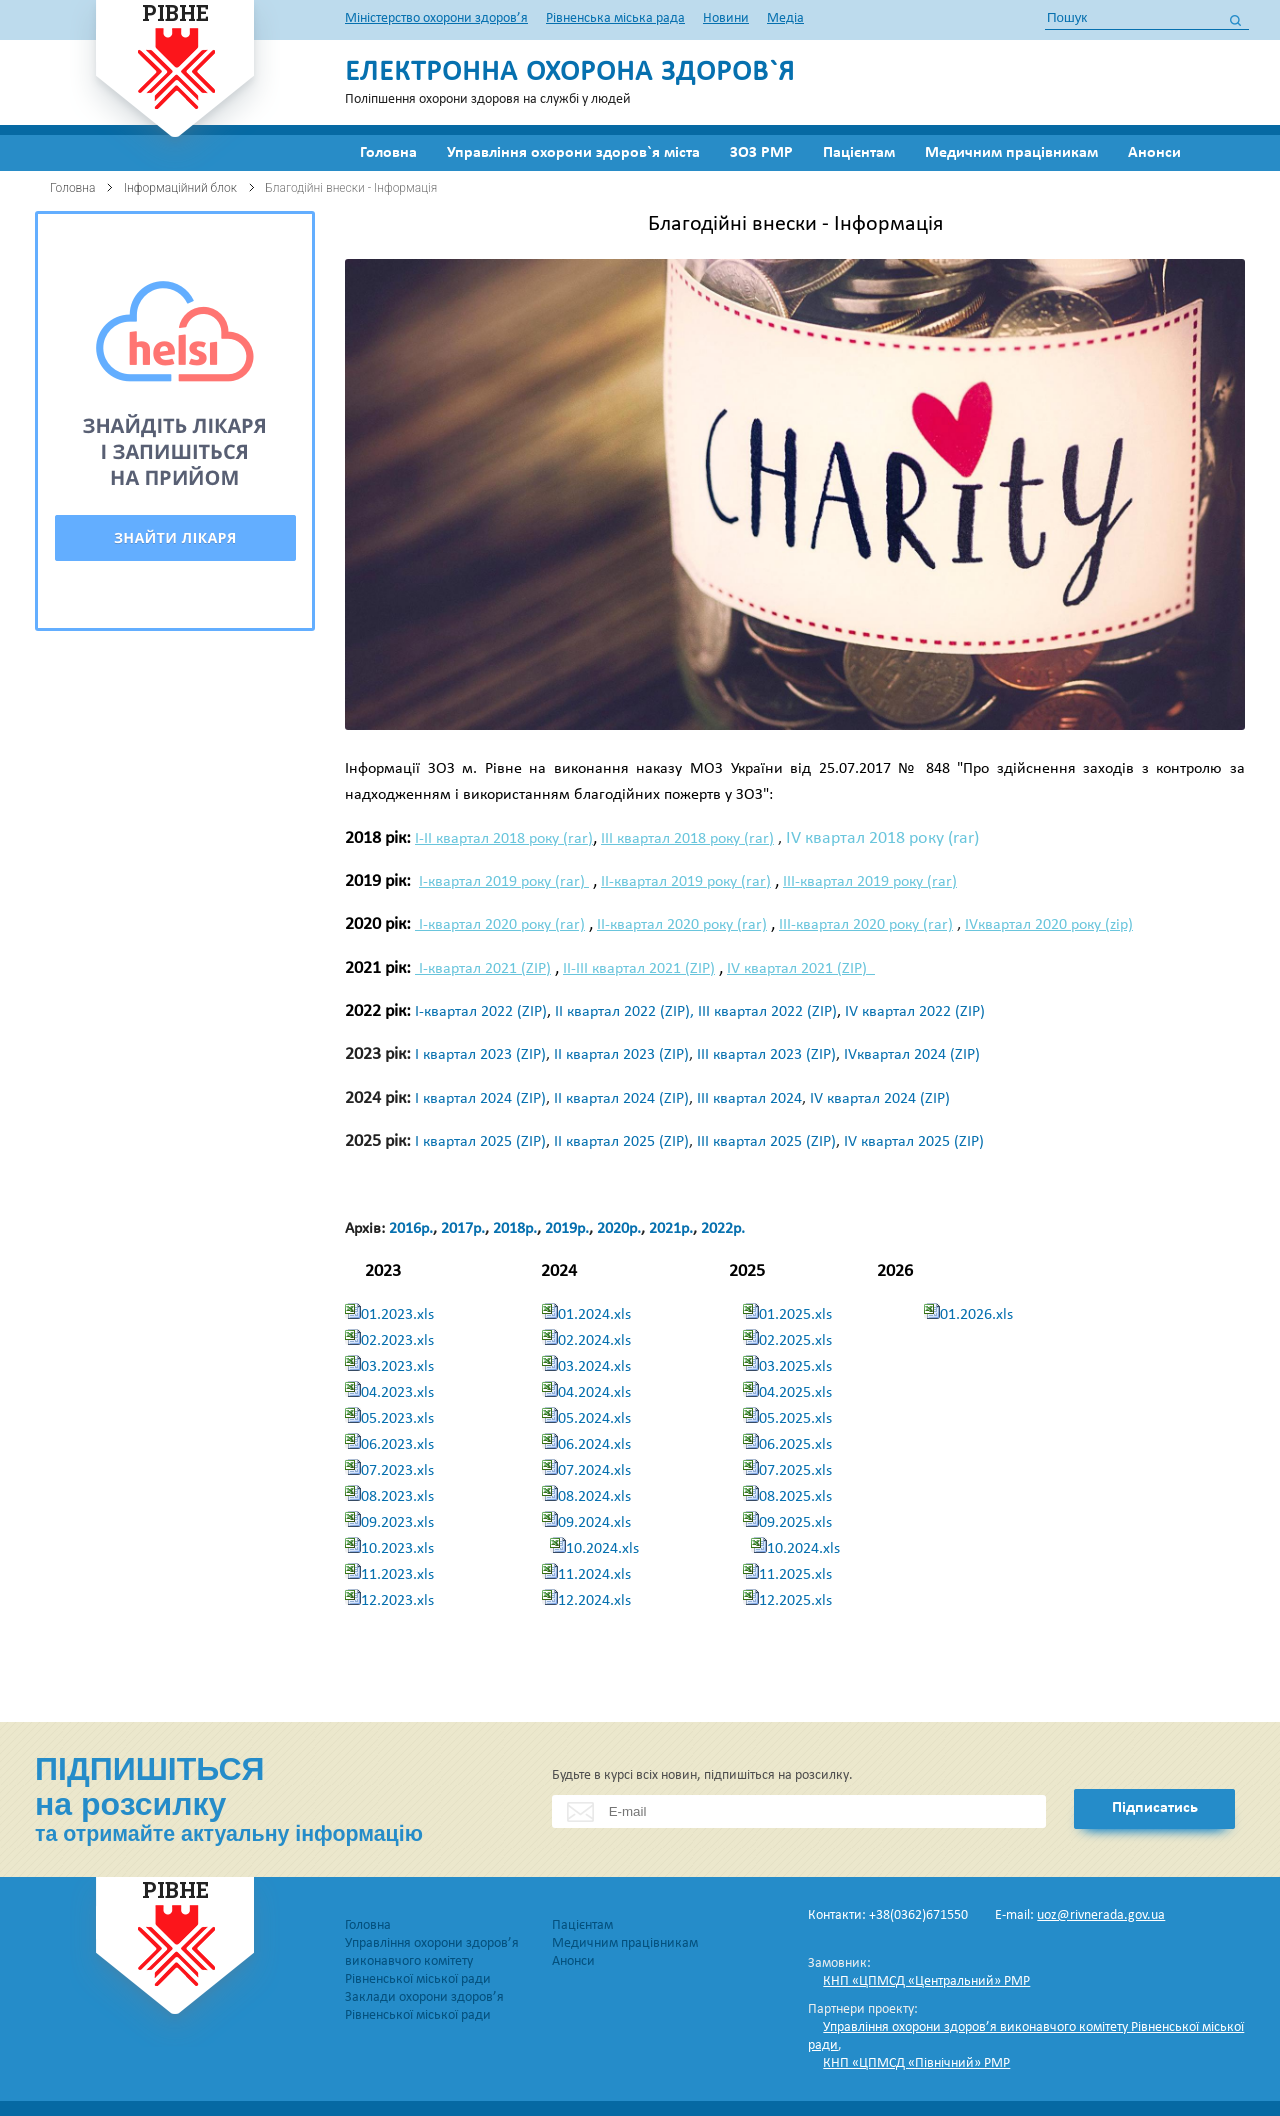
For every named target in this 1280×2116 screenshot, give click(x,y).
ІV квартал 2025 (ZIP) (914, 1142)
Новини (726, 18)
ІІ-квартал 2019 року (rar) (686, 882)
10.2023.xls (397, 1549)
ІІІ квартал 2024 (749, 1099)
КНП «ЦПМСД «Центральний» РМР (926, 1981)
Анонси (1154, 153)
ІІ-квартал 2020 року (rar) (682, 925)
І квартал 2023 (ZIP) (480, 1055)
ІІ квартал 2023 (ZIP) (621, 1055)
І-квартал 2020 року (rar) (500, 925)
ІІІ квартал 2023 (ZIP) (766, 1055)
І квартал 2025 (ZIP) (480, 1142)
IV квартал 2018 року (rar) (882, 838)
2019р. (567, 1229)
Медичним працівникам (1011, 153)
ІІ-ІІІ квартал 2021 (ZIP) (639, 969)
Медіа (785, 18)
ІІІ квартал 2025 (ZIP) (766, 1142)
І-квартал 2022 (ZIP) (481, 1012)
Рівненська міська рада (615, 18)
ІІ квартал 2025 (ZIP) (621, 1142)
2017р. (463, 1229)
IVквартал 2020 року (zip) (1049, 925)
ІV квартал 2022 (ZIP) (915, 1012)
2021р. (671, 1229)
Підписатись (1155, 1808)
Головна (388, 153)
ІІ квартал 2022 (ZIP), (626, 1012)
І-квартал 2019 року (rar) (504, 882)
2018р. (515, 1229)
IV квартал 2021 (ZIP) (801, 969)
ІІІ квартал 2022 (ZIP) (767, 1012)
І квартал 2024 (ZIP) (480, 1099)
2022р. (723, 1229)
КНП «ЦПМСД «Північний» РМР (916, 2063)
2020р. (619, 1229)
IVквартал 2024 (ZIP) (912, 1055)
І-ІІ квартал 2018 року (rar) (504, 839)
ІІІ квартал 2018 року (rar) (687, 839)
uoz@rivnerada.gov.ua (1101, 1915)
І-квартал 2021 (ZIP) (483, 969)
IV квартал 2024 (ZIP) (880, 1099)
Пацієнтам (859, 153)
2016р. (411, 1229)
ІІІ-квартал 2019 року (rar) (870, 882)
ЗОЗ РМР (761, 153)
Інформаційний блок (180, 188)
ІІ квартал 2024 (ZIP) (621, 1099)
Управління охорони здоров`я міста (573, 153)
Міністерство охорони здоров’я (436, 18)
